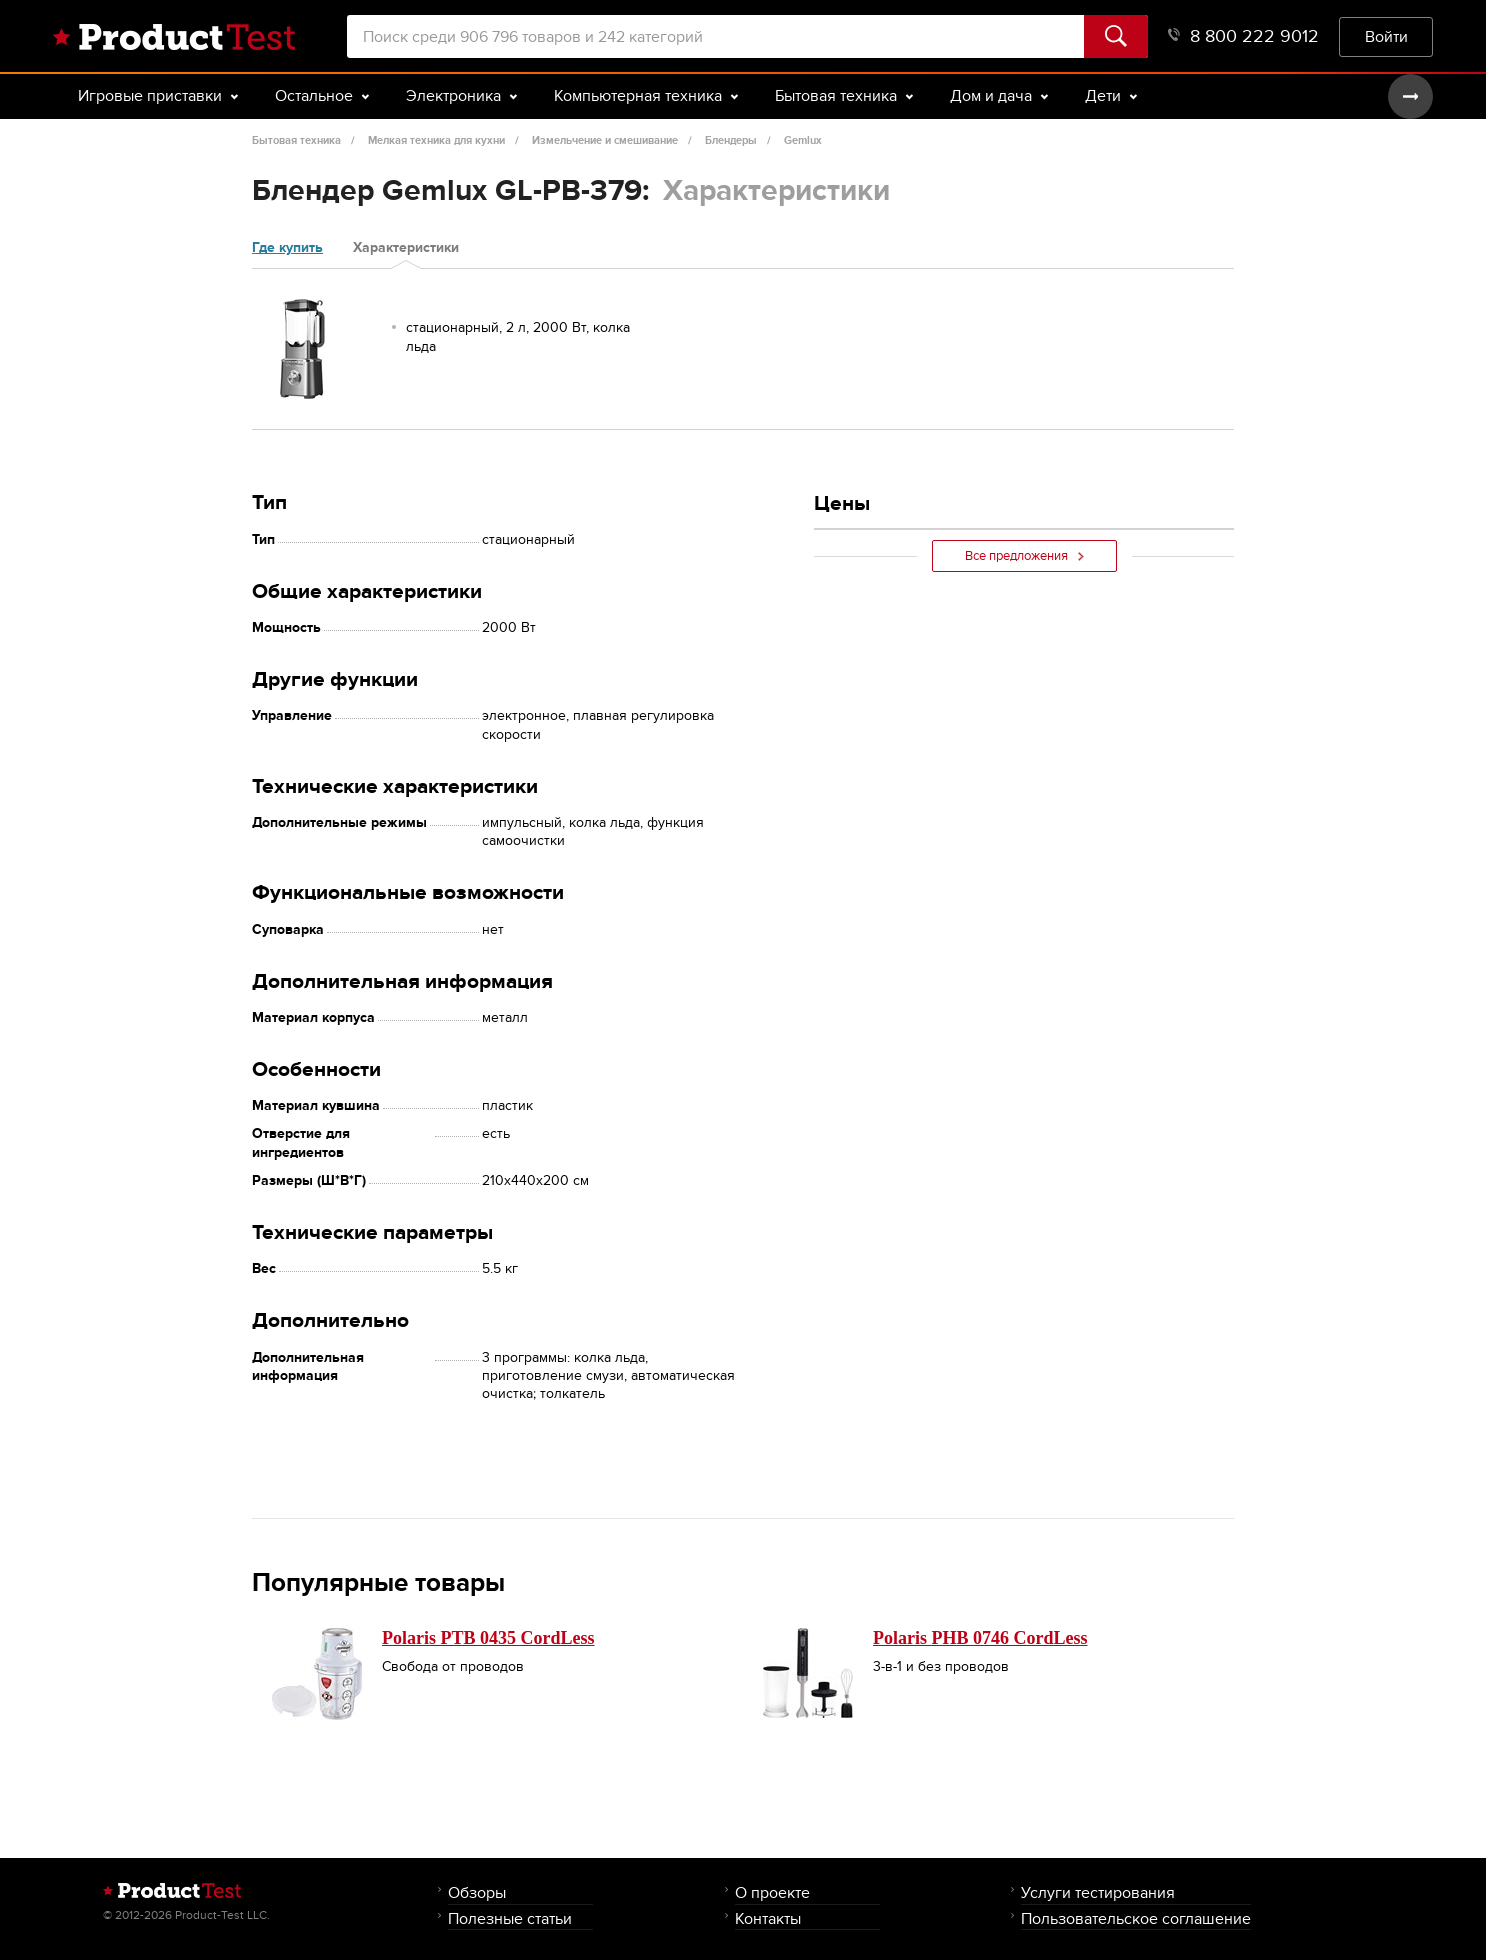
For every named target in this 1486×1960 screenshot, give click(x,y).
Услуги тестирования (1098, 1892)
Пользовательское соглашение (1136, 1918)
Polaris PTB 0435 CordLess (488, 1638)
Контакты (768, 1918)
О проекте (772, 1892)
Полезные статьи (510, 1918)
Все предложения (1024, 556)
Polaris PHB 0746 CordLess (980, 1638)
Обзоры (477, 1892)
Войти (1386, 36)
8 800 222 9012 (1243, 36)
